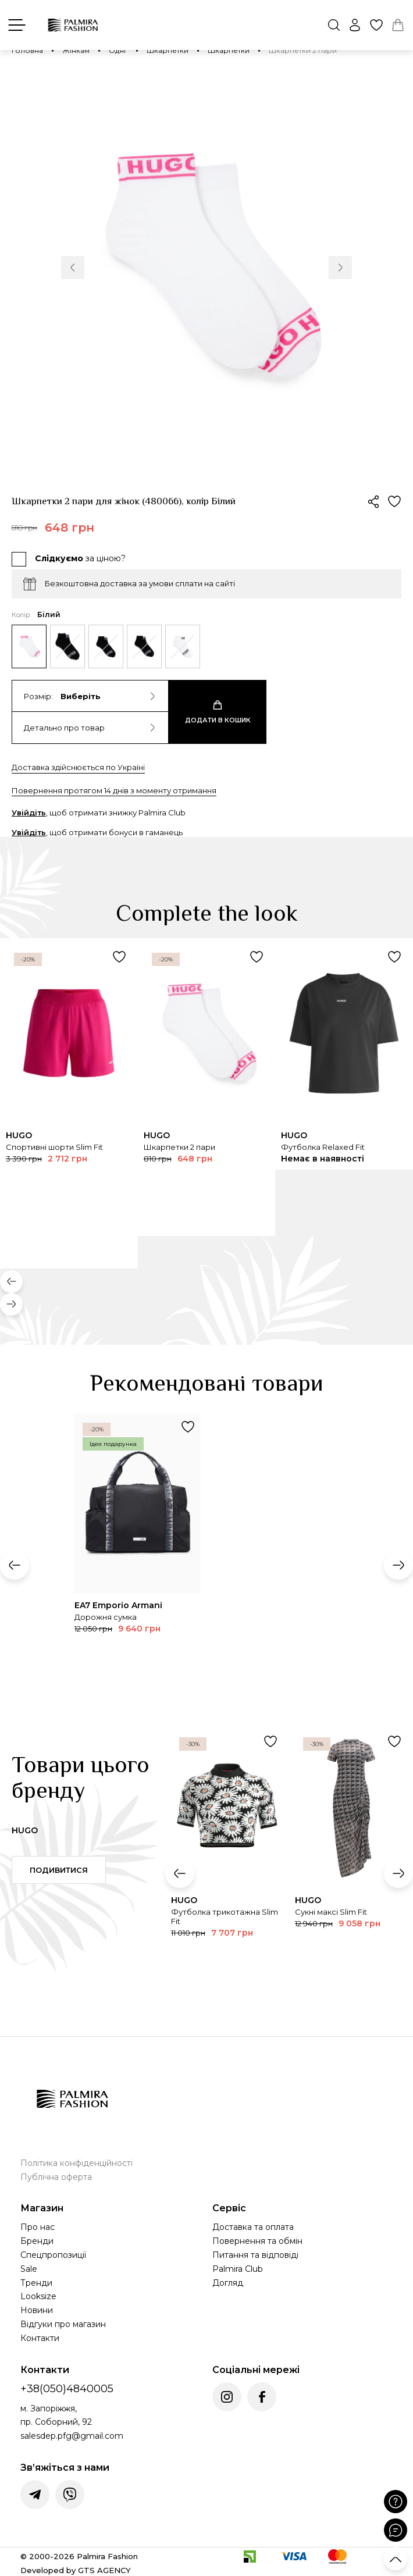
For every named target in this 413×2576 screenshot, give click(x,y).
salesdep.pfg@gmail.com (71, 2436)
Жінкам (76, 50)
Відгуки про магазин (63, 2324)
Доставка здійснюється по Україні (78, 767)
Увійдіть (29, 812)
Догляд (227, 2283)
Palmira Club (237, 2269)
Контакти (39, 2338)
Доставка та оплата (253, 2227)
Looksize (38, 2296)
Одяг (118, 50)
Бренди (37, 2241)
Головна (27, 50)
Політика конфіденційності (76, 2163)
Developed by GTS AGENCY (75, 2570)
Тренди (36, 2283)
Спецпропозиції (53, 2255)
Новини (36, 2310)
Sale (28, 2269)
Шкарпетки (167, 50)
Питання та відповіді (255, 2255)
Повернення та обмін (257, 2241)
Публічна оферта (56, 2177)
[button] (72, 267)
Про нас (37, 2227)
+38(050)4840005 (66, 2388)
